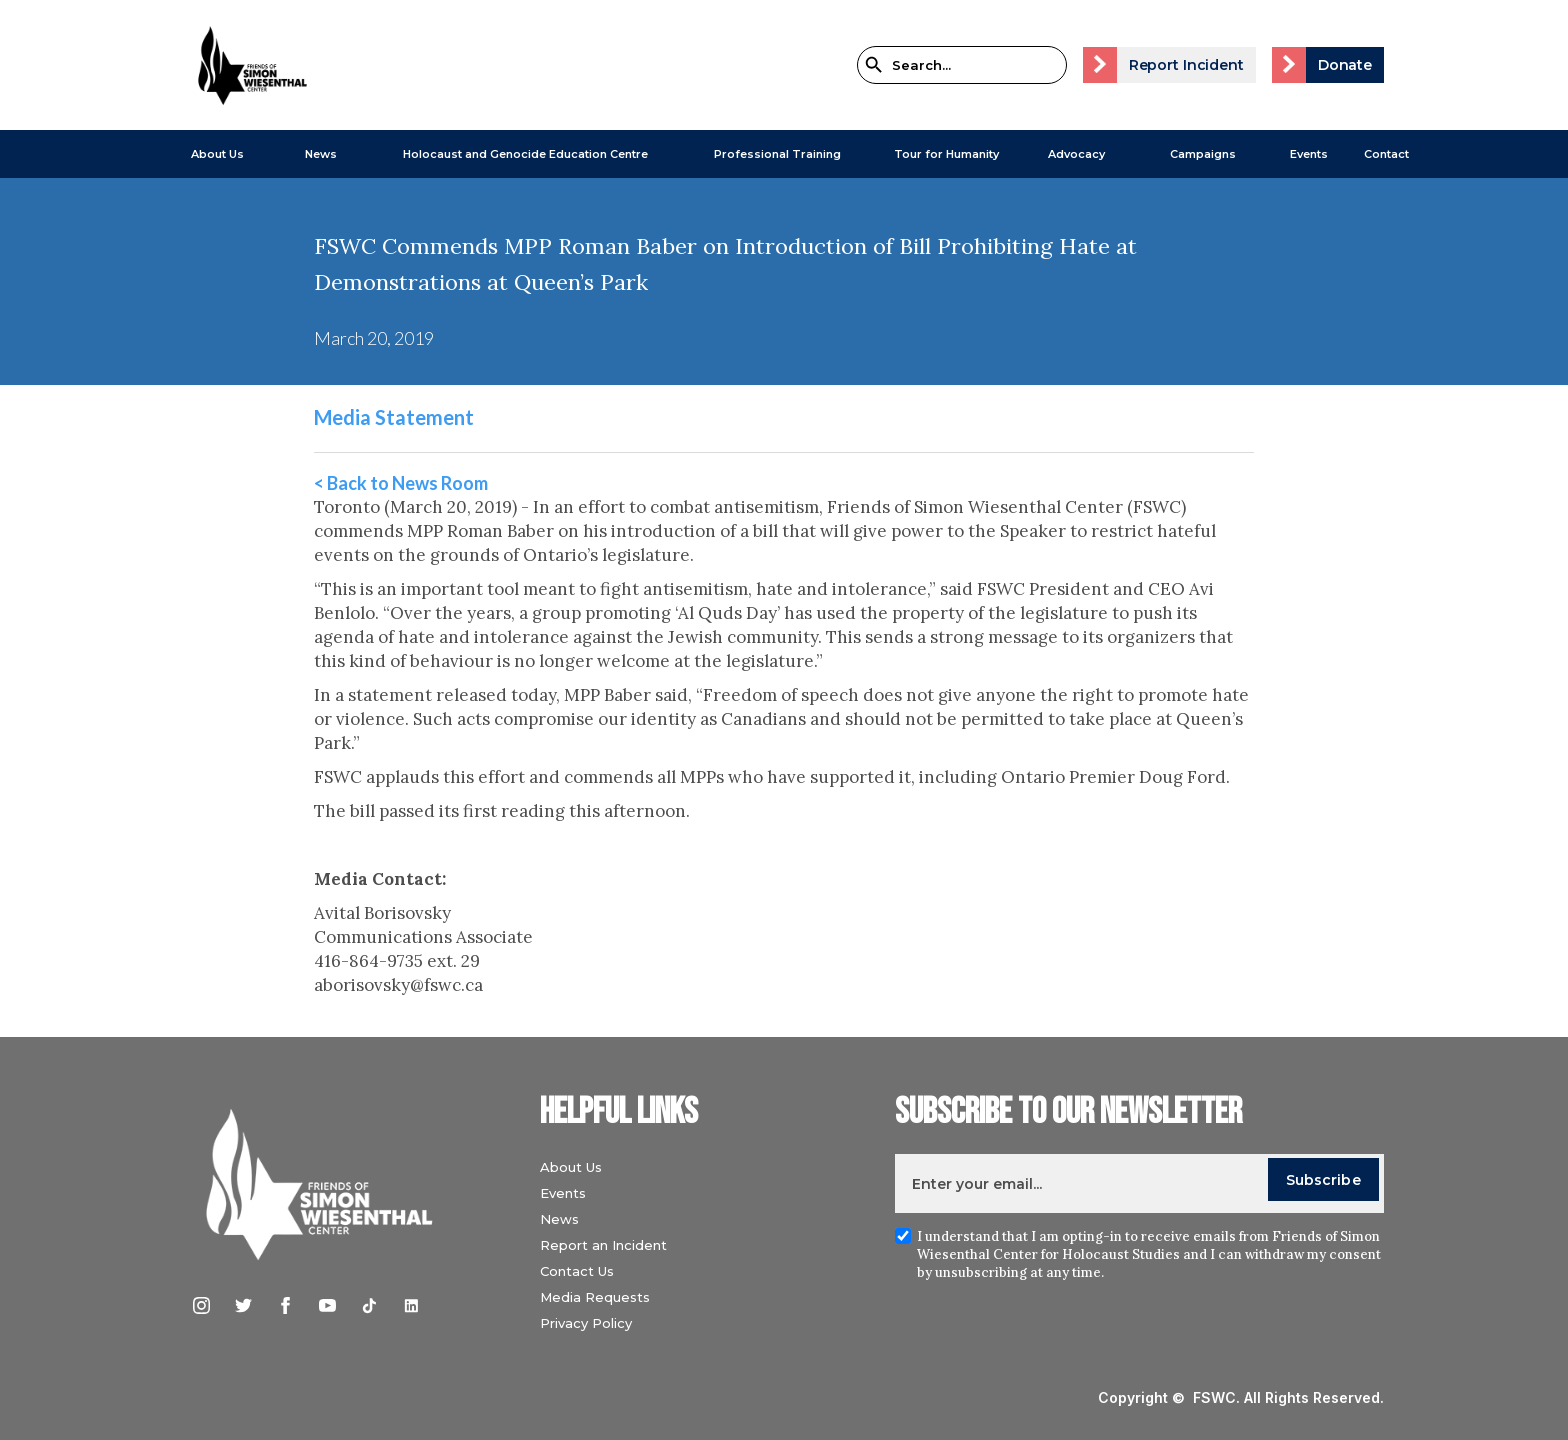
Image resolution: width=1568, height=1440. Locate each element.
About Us (217, 154)
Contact (1386, 154)
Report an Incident (603, 1245)
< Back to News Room (401, 483)
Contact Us (577, 1271)
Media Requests (595, 1297)
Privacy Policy (586, 1323)
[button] (207, 154)
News (559, 1219)
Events (1309, 154)
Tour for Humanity (946, 154)
